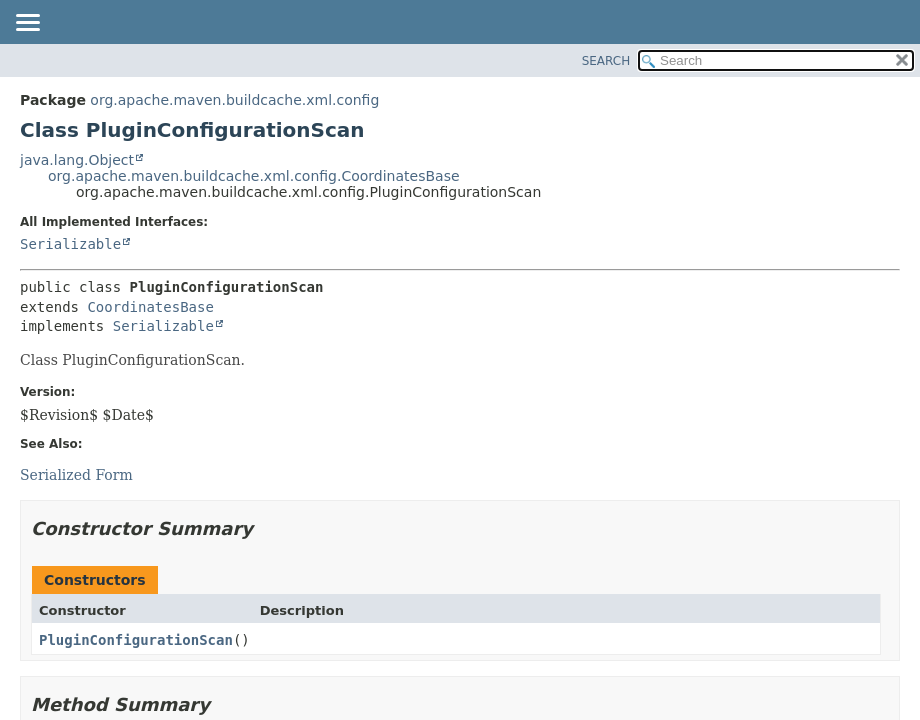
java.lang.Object (77, 160)
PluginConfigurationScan (136, 640)
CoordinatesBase (150, 307)
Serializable (70, 244)
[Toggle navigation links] (27, 24)
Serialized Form (76, 475)
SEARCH (606, 61)
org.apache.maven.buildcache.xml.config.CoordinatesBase (254, 176)
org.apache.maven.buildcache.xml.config (234, 100)
